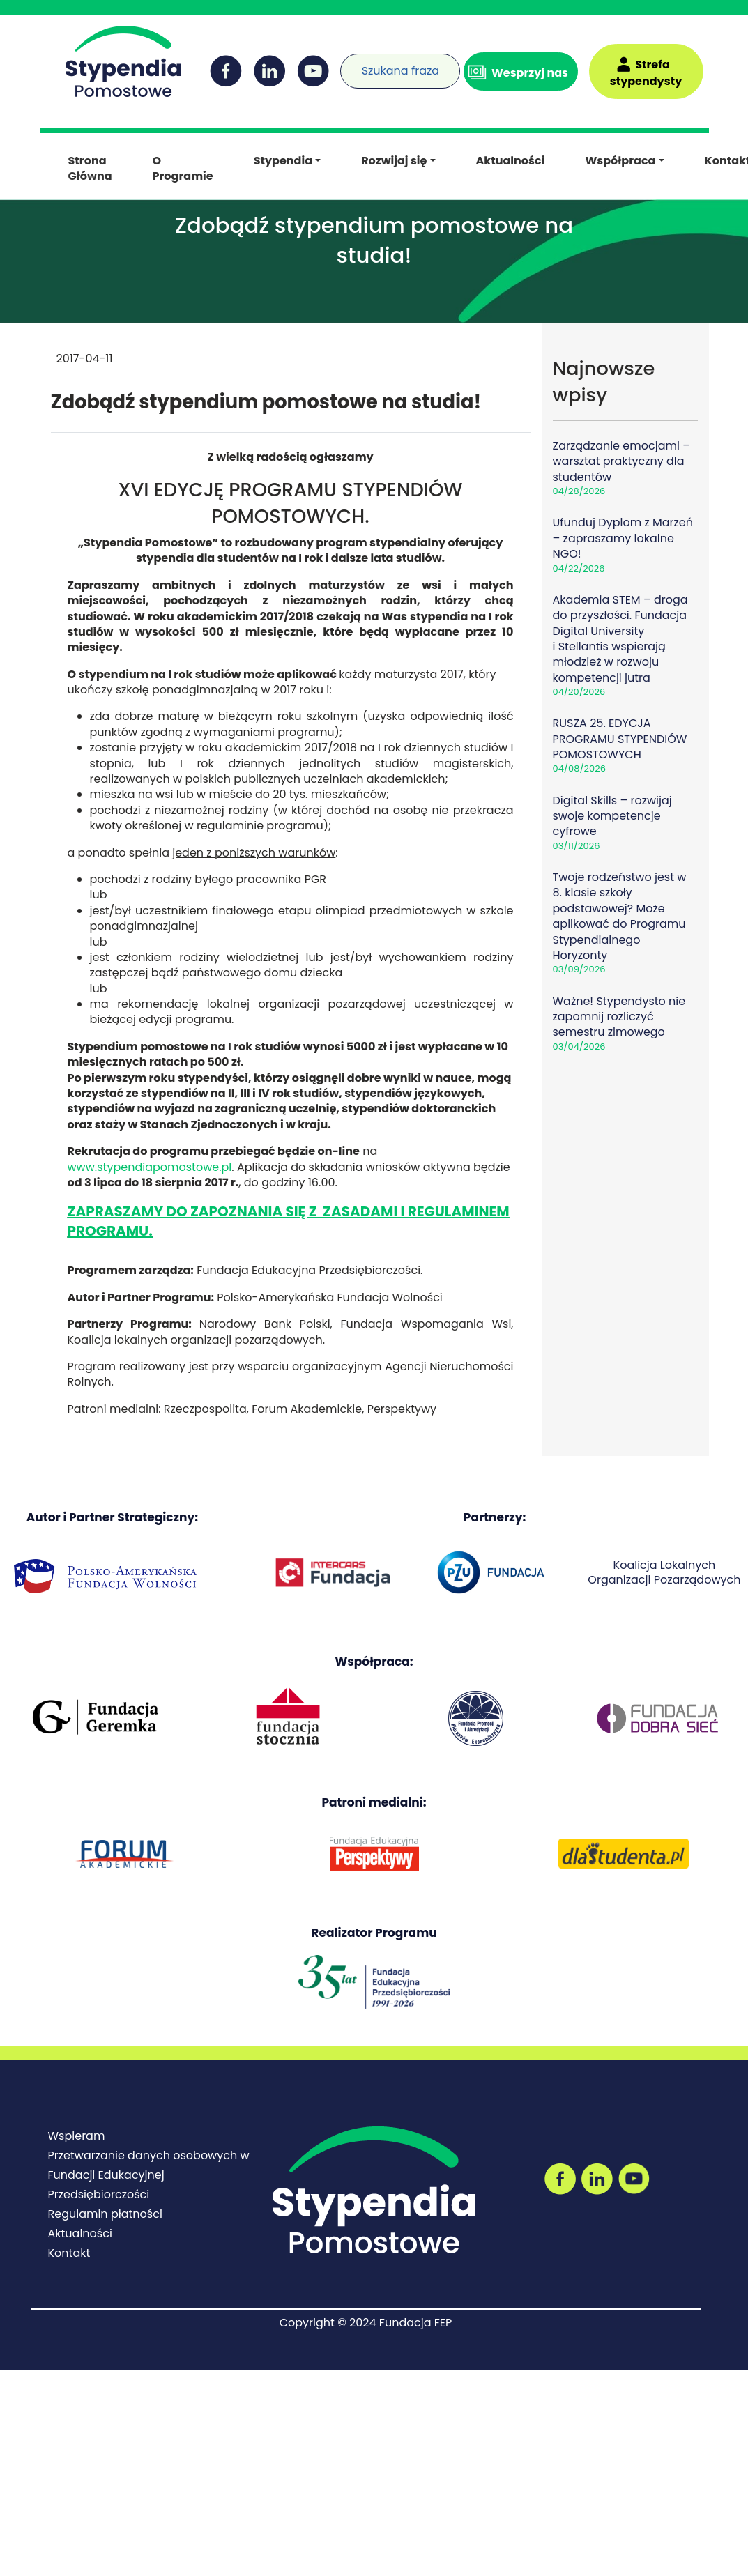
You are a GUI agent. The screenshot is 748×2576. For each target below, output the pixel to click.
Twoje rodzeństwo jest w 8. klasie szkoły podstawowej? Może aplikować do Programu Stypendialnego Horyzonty (620, 916)
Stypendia (283, 161)
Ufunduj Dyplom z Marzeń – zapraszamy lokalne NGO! (623, 538)
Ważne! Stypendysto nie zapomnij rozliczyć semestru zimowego (619, 1017)
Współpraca (620, 161)
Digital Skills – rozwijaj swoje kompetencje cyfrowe (612, 816)
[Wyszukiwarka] (348, 62)
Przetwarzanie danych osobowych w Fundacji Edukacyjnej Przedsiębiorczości (149, 2174)
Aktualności (510, 161)
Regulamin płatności (105, 2214)
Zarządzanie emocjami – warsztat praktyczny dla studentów (621, 461)
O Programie (183, 168)
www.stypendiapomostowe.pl (150, 1167)
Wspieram (76, 2136)
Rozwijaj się (394, 161)
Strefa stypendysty (646, 72)
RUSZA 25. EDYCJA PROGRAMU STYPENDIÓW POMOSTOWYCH (620, 738)
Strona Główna (90, 168)
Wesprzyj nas (529, 73)
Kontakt (69, 2253)
